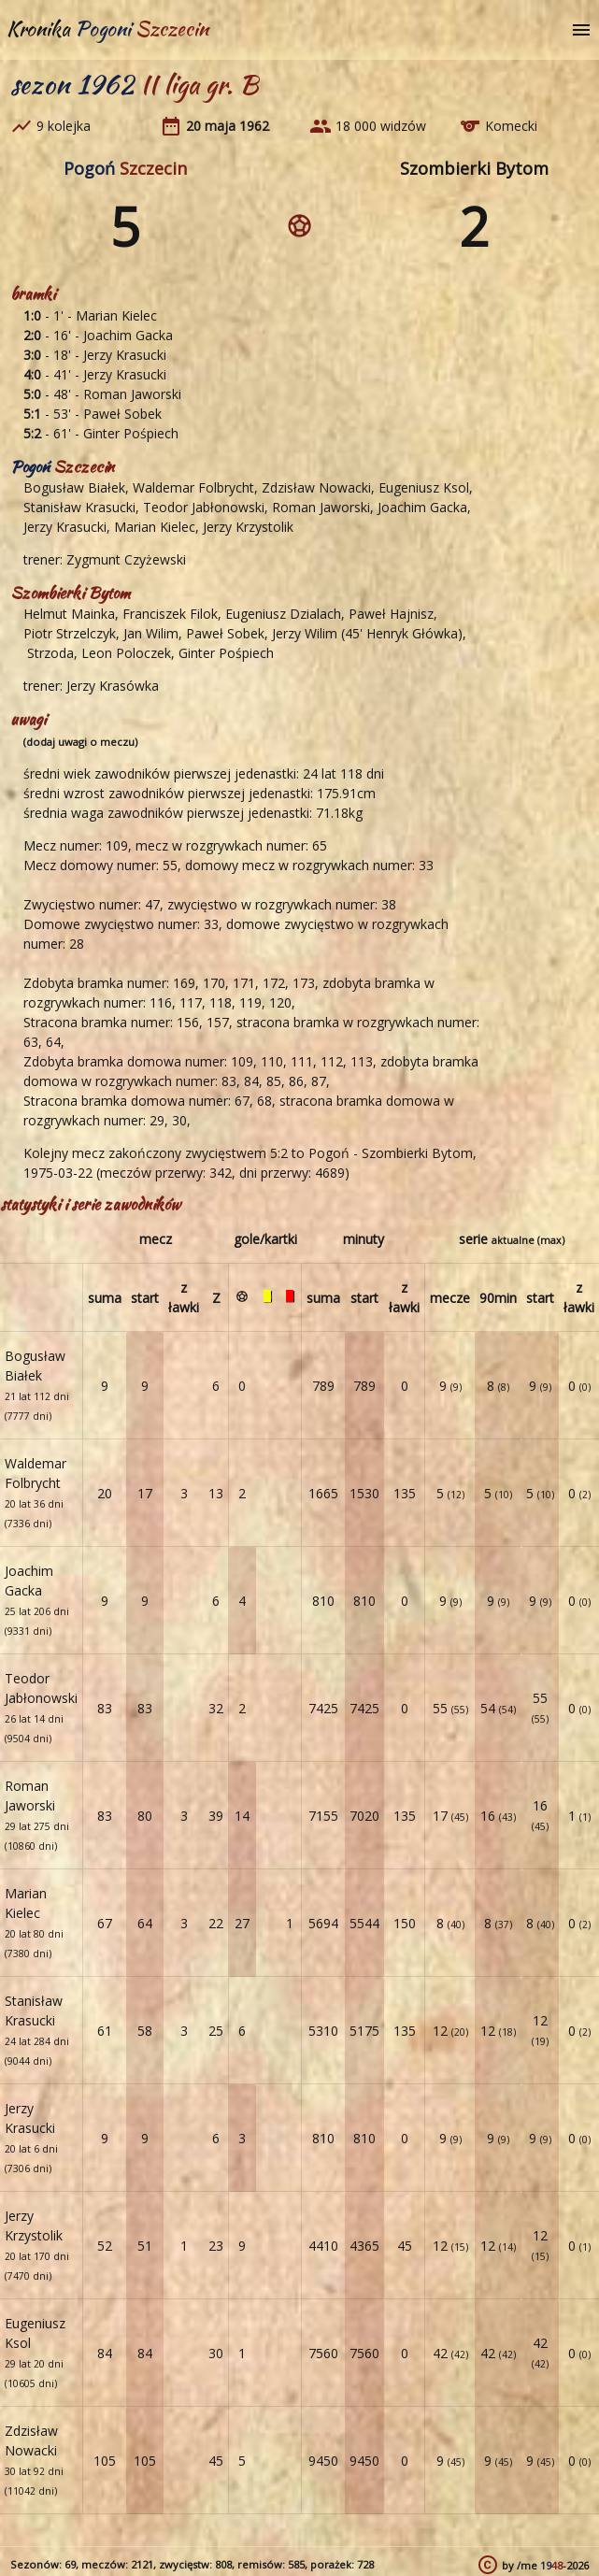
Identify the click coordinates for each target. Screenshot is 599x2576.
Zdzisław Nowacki (316, 487)
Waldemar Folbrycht (193, 487)
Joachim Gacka (128, 335)
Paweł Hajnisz (391, 614)
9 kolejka (63, 126)
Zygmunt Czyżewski (126, 559)
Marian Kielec (116, 315)
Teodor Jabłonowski (203, 507)
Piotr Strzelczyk (69, 633)
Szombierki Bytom (474, 168)
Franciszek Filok (170, 614)
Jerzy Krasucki (124, 355)
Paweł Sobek (122, 413)
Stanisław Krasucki (79, 507)
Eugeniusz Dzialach (283, 614)
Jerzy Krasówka (112, 685)
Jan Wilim (150, 633)
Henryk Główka (412, 633)
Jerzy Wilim (304, 633)
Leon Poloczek (126, 653)
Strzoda (48, 653)
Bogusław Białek (74, 487)
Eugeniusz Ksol (423, 487)
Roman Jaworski (132, 394)
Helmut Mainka (69, 614)
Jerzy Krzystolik (248, 527)
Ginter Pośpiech (130, 433)
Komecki (511, 126)
